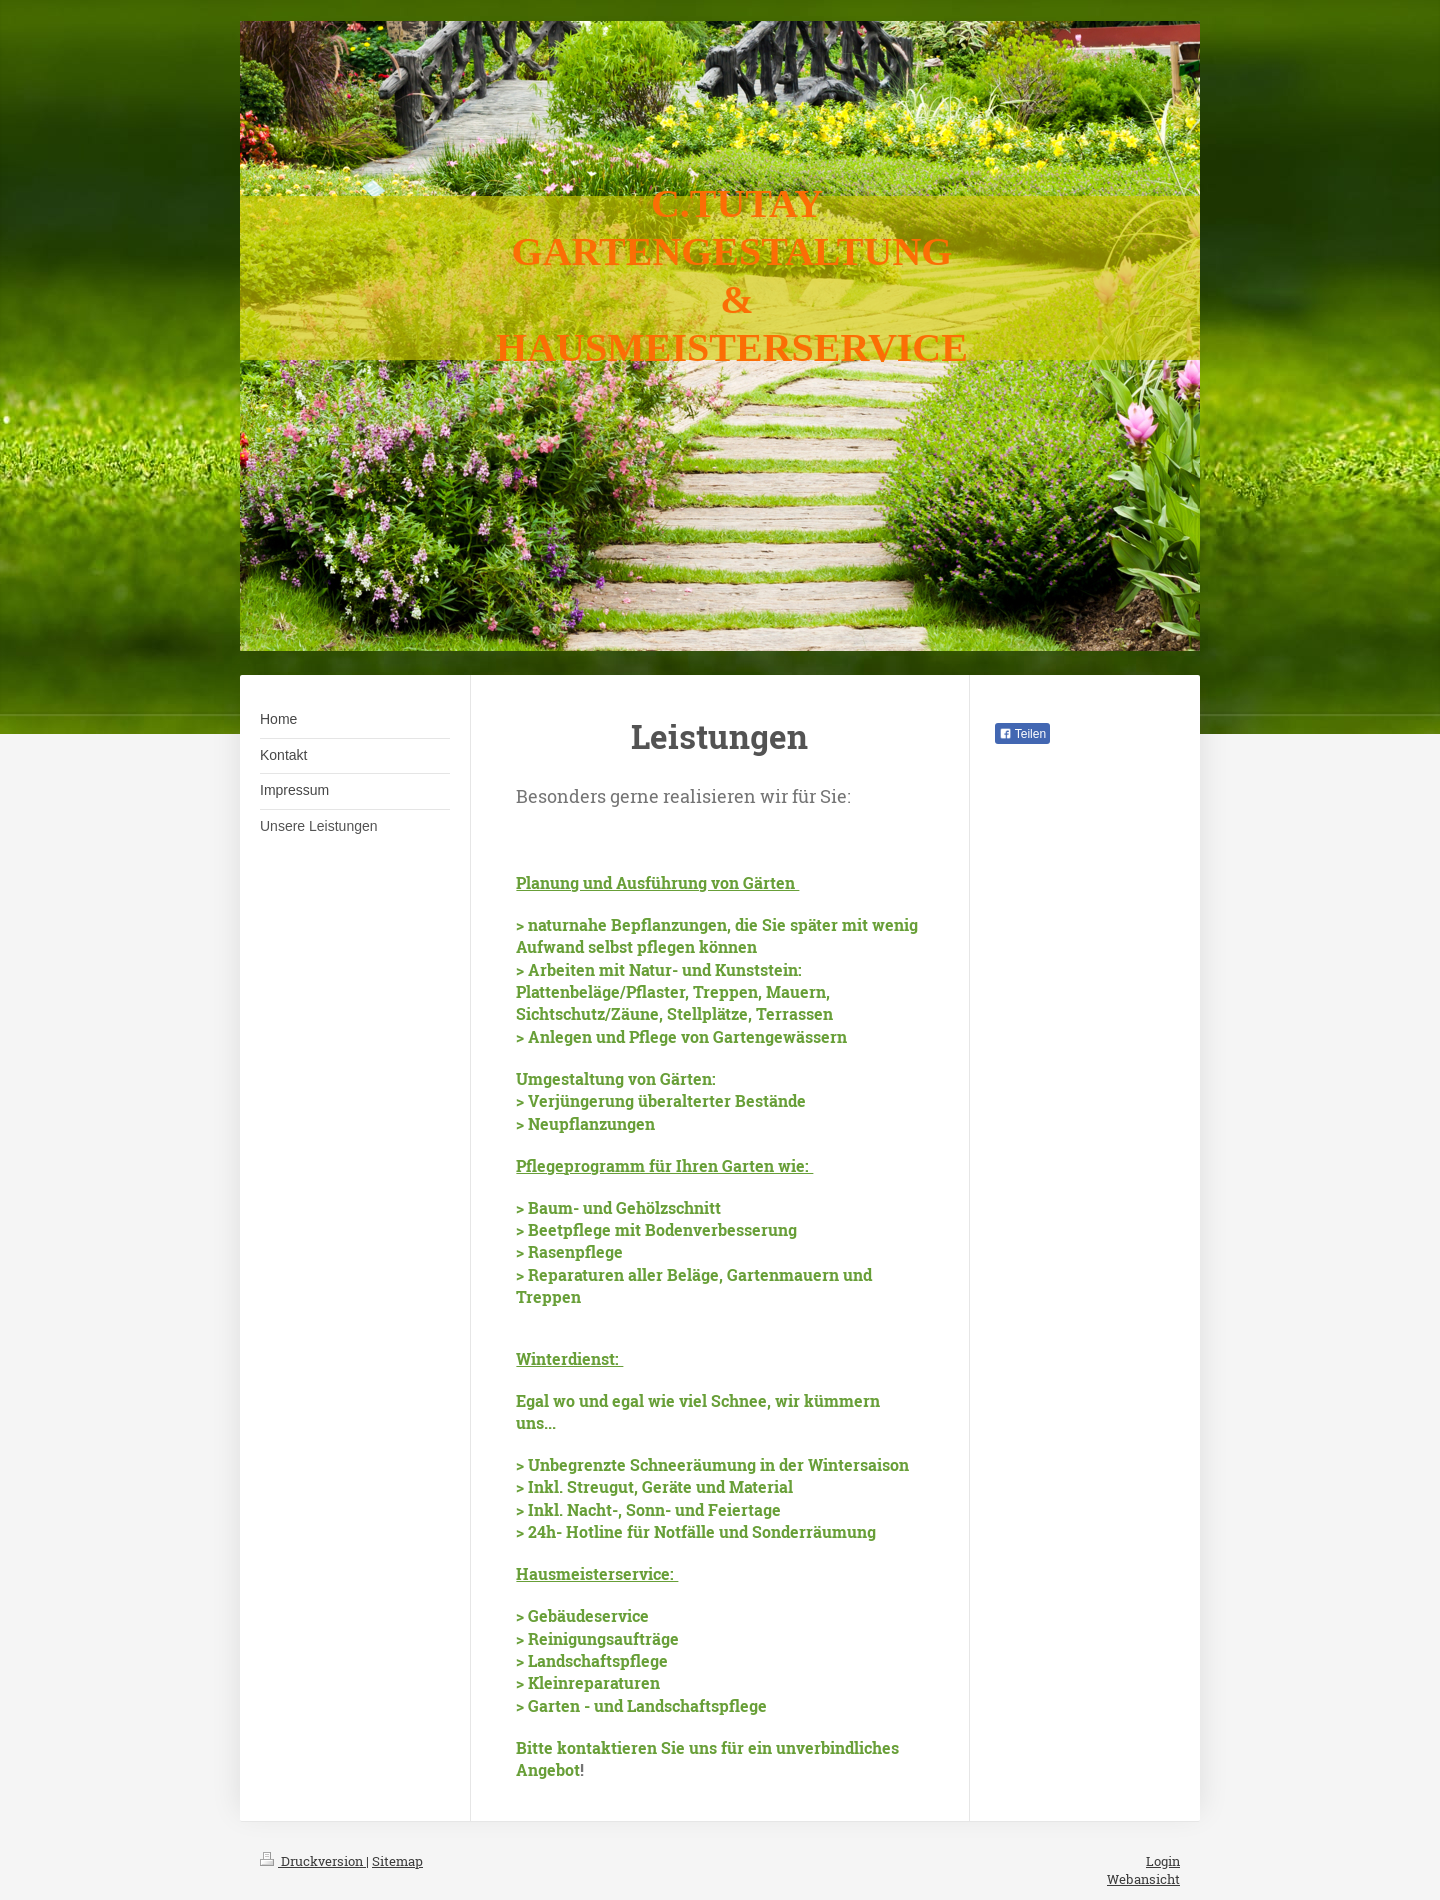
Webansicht (1143, 1879)
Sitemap (397, 1861)
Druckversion (313, 1861)
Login (1163, 1861)
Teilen (1022, 734)
